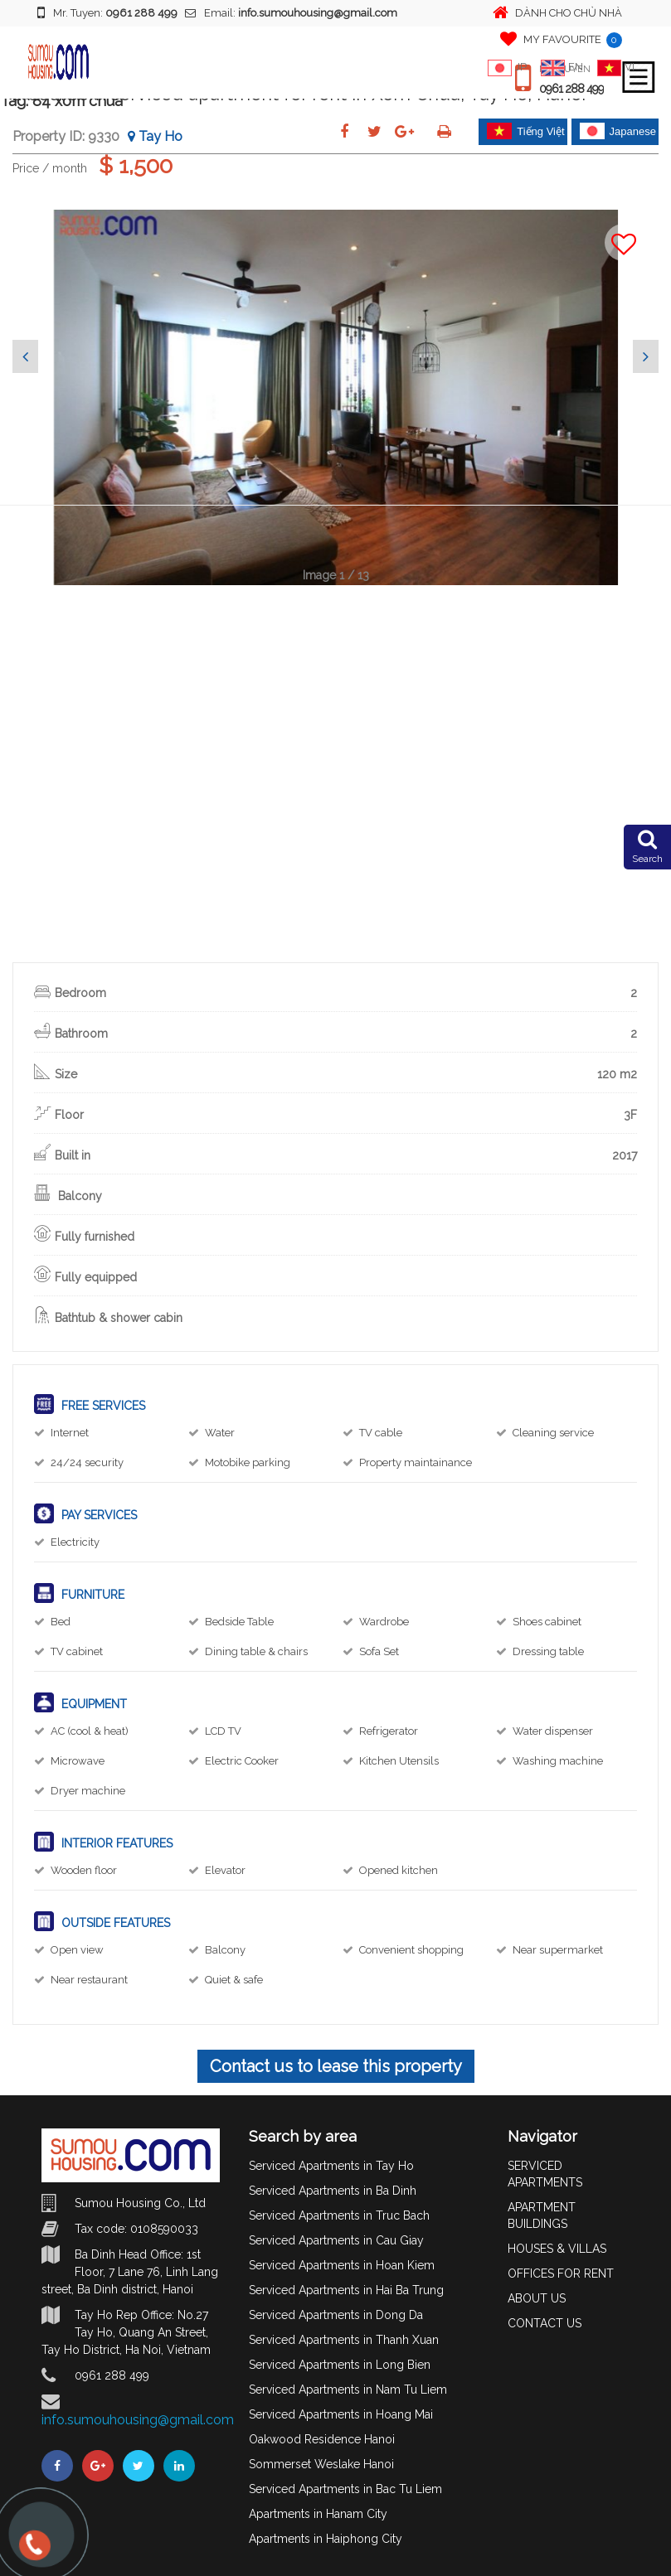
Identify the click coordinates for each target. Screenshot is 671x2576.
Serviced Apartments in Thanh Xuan (344, 2339)
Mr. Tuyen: (107, 12)
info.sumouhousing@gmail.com (137, 2420)
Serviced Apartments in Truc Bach (339, 2215)
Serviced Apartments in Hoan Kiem (342, 2265)
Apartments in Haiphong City (325, 2538)
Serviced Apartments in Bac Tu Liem (345, 2489)
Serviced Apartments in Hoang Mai (341, 2414)
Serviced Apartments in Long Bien (339, 2364)
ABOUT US (537, 2298)
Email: (291, 13)
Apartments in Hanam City (318, 2513)
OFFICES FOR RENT (561, 2273)
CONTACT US (544, 2323)
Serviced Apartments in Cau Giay (336, 2240)
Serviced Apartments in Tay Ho (331, 2165)
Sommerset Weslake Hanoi (321, 2464)
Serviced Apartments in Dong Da (336, 2315)
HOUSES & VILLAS (557, 2248)
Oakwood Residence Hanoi (322, 2439)
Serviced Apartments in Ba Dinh (332, 2190)
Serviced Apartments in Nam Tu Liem (348, 2389)
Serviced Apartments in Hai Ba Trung (346, 2290)
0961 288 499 (571, 88)
